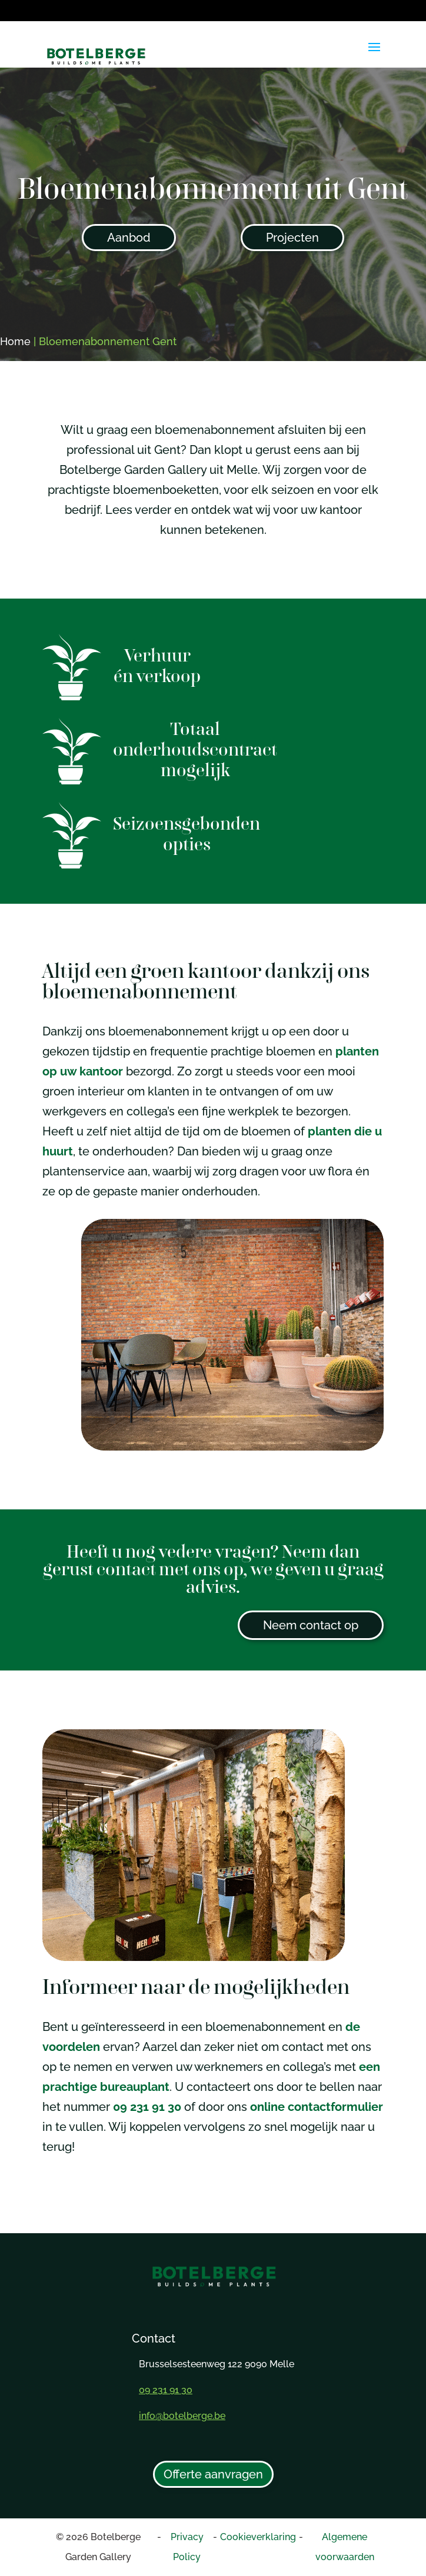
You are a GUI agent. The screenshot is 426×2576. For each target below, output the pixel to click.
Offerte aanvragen (213, 2474)
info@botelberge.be (182, 2415)
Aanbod (129, 237)
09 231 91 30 (147, 2107)
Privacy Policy (187, 2546)
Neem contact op (310, 1625)
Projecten (292, 237)
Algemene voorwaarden (344, 2546)
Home (15, 341)
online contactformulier (316, 2107)
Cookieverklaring (258, 2536)
